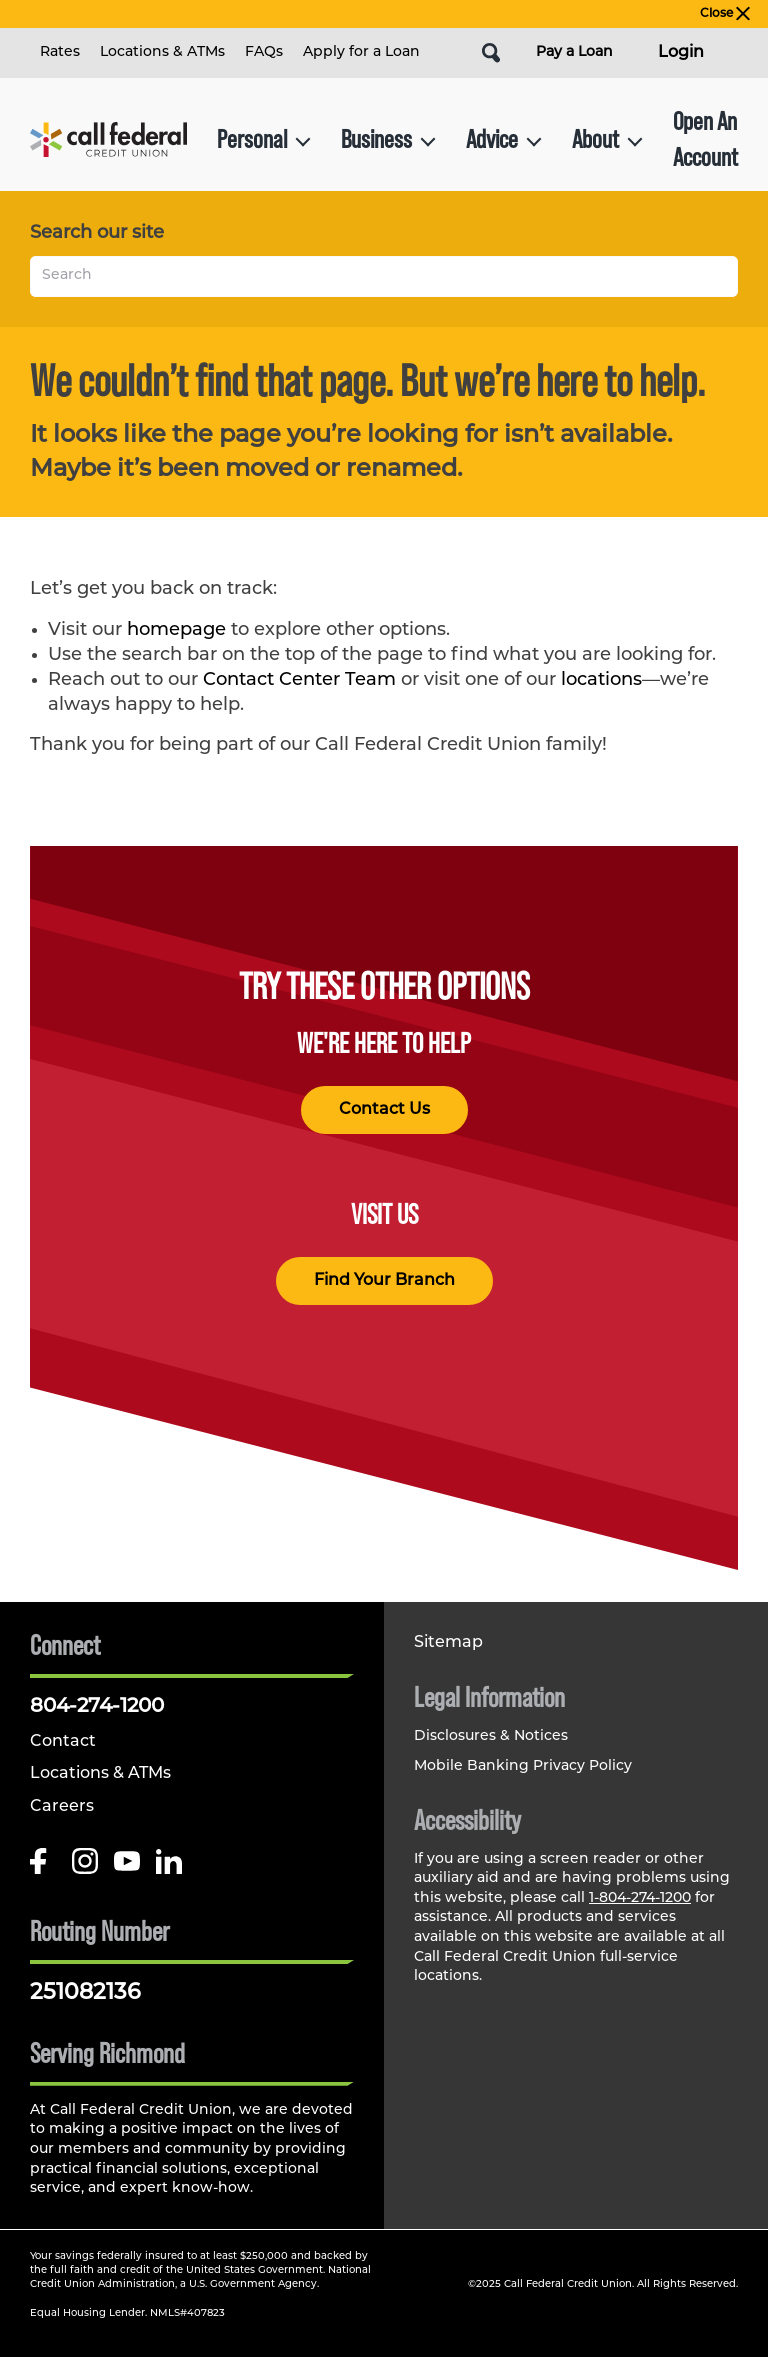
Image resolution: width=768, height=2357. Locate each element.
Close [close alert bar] (725, 14)
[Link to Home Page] (108, 139)
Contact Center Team (299, 680)
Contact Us (384, 1110)
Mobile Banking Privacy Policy (523, 1766)
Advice (504, 138)
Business (388, 138)
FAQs (264, 52)
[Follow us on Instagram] (85, 1868)
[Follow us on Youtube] (127, 1868)
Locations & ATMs (162, 52)
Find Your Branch (384, 1281)
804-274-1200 (97, 1707)
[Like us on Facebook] (43, 1868)
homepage (176, 630)
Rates (60, 52)
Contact (63, 1742)
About (607, 138)
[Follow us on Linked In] (169, 1868)
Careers (62, 1807)
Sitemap (448, 1643)
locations (601, 680)
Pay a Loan (574, 52)
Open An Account (705, 138)
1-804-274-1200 (640, 1898)
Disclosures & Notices (491, 1736)
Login (681, 53)
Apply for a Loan (361, 52)
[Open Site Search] (491, 53)
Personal (264, 138)
